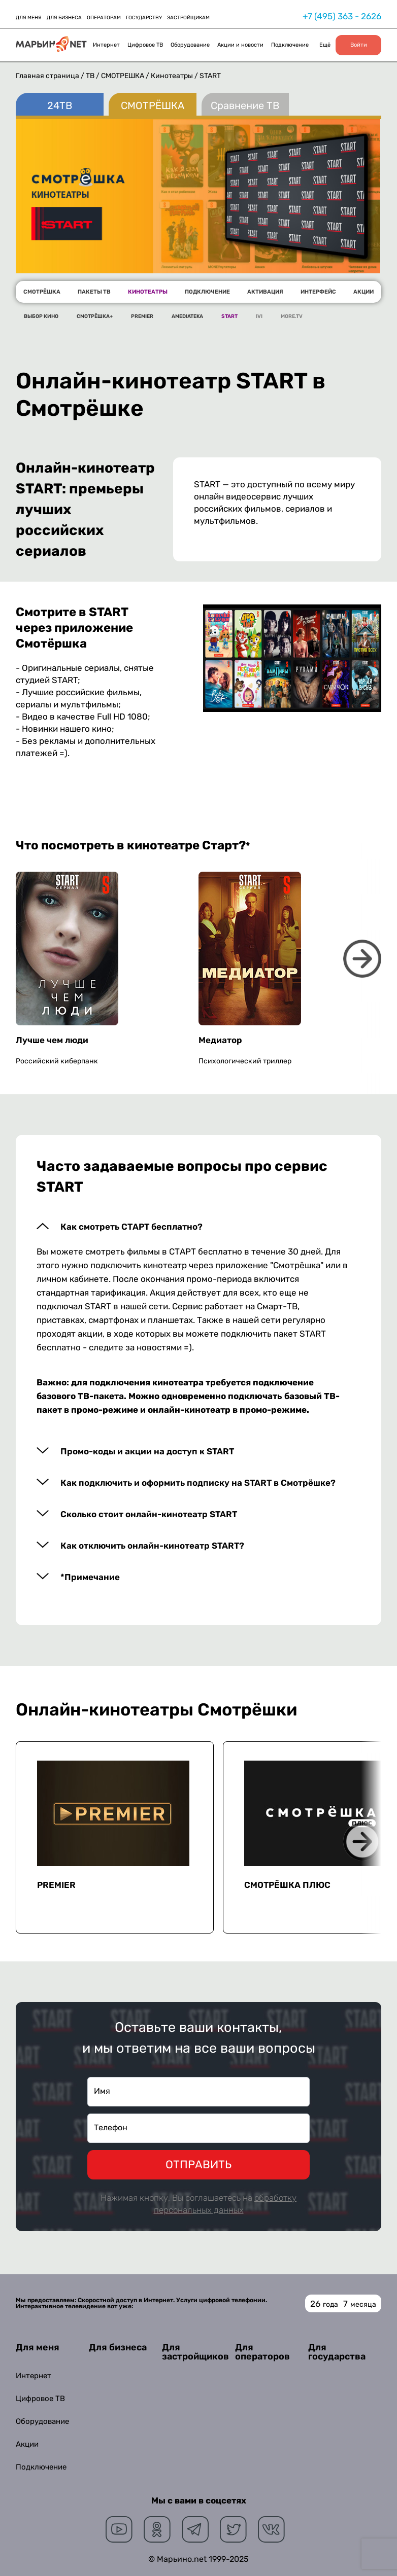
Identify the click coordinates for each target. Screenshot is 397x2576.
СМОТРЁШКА (123, 75)
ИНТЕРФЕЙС (318, 292)
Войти (358, 45)
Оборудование (190, 45)
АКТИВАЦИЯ (265, 292)
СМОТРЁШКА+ (95, 316)
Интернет (106, 45)
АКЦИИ (363, 292)
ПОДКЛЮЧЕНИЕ (207, 292)
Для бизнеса (118, 2347)
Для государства (337, 2352)
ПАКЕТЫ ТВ (94, 292)
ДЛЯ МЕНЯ (29, 18)
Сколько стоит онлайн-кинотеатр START (148, 1514)
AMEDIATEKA (187, 316)
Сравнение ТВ (245, 105)
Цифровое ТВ (145, 45)
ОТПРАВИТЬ (198, 2164)
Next (362, 959)
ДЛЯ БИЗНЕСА (64, 18)
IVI (259, 316)
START (229, 316)
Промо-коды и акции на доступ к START (147, 1451)
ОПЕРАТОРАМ (104, 18)
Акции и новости (240, 45)
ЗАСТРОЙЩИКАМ (188, 18)
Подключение (290, 45)
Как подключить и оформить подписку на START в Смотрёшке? (198, 1483)
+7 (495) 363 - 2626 (342, 16)
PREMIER (142, 316)
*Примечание (90, 1577)
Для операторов (262, 2352)
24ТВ (59, 105)
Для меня (37, 2347)
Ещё (324, 45)
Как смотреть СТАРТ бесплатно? (131, 1227)
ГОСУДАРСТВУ (144, 18)
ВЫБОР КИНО (41, 316)
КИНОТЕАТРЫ (148, 292)
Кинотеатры (172, 75)
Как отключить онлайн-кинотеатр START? (152, 1546)
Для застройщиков (195, 2352)
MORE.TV (292, 316)
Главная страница (47, 75)
